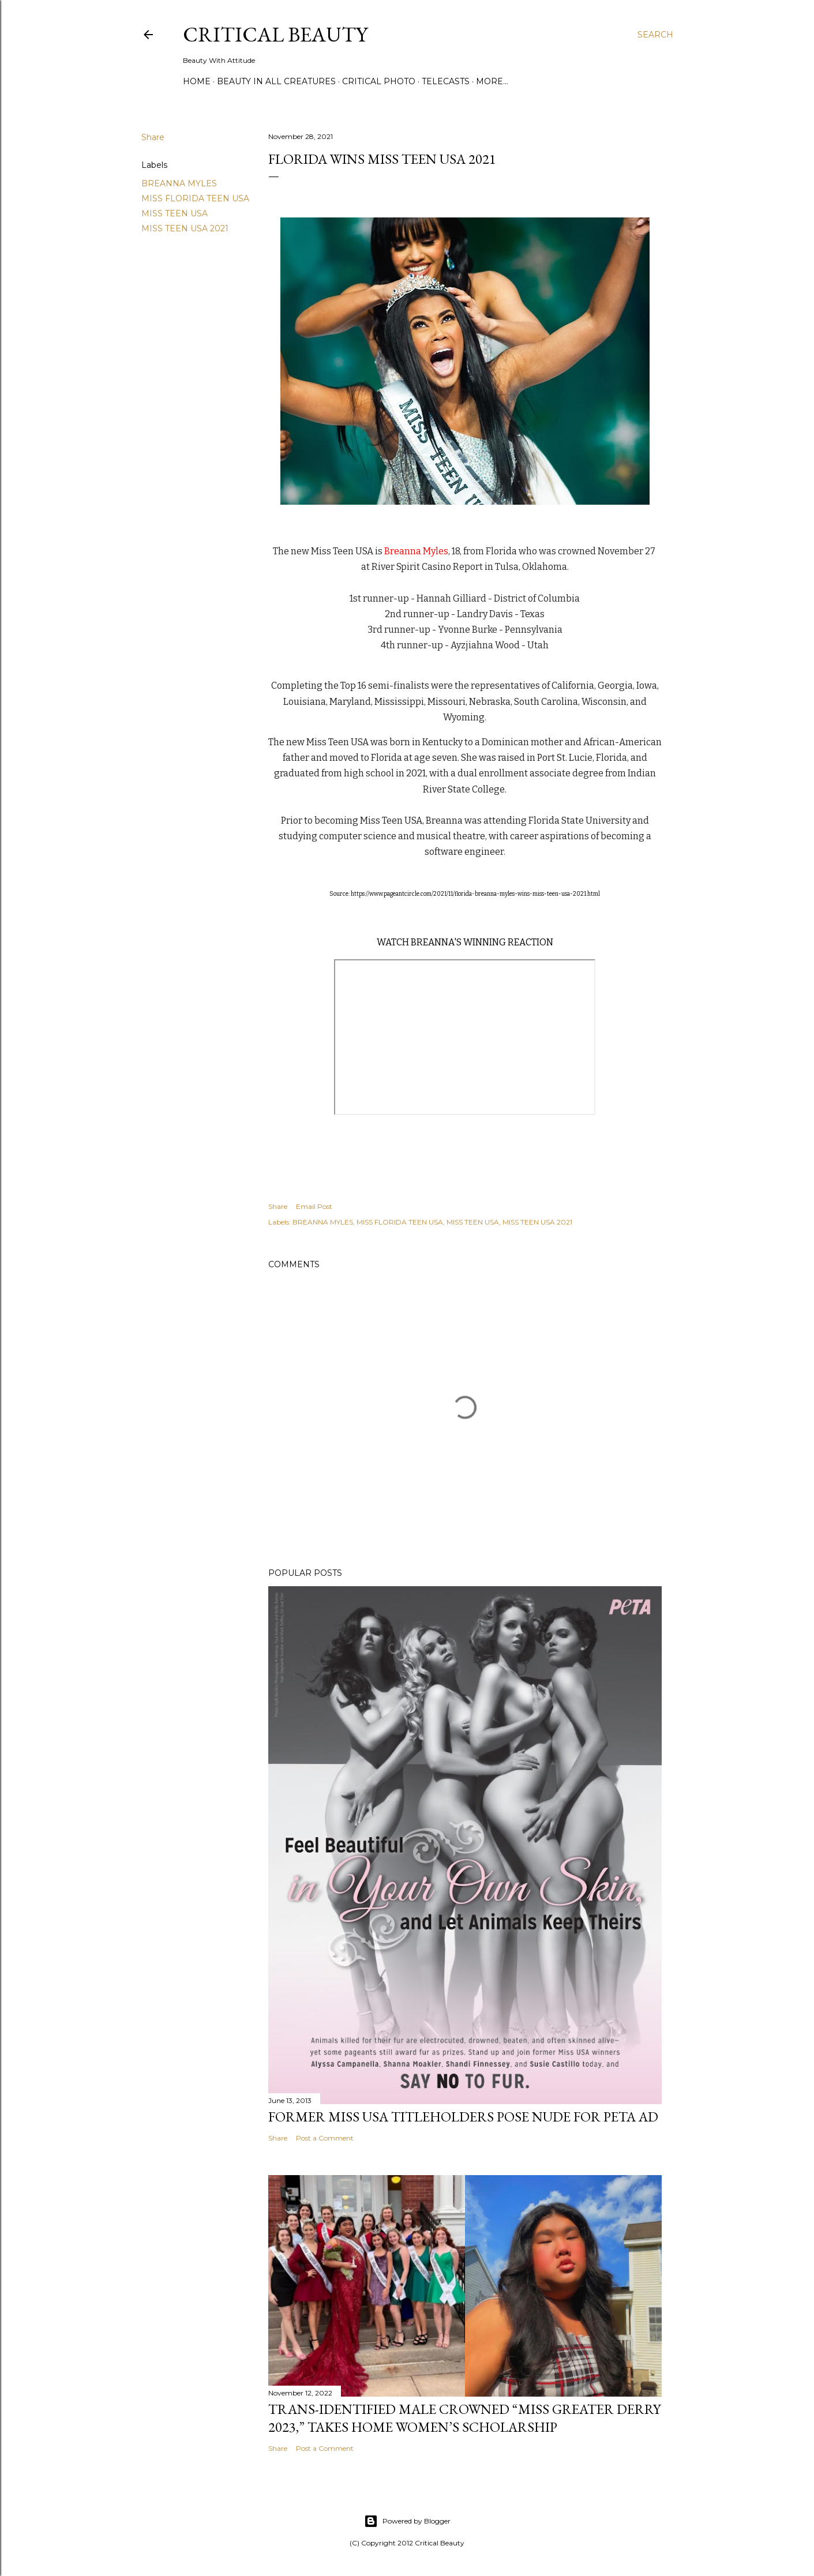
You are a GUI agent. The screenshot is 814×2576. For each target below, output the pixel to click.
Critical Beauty (275, 34)
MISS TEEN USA (174, 213)
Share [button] (152, 137)
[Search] (655, 34)
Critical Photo (378, 81)
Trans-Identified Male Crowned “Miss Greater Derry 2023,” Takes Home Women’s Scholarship (464, 2418)
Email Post (314, 1206)
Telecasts (446, 81)
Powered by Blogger (407, 2521)
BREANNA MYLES (179, 183)
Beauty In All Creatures (276, 81)
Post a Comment (325, 2138)
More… (492, 81)
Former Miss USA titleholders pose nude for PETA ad (463, 2117)
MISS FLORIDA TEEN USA (195, 198)
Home (197, 81)
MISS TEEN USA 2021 (184, 228)
